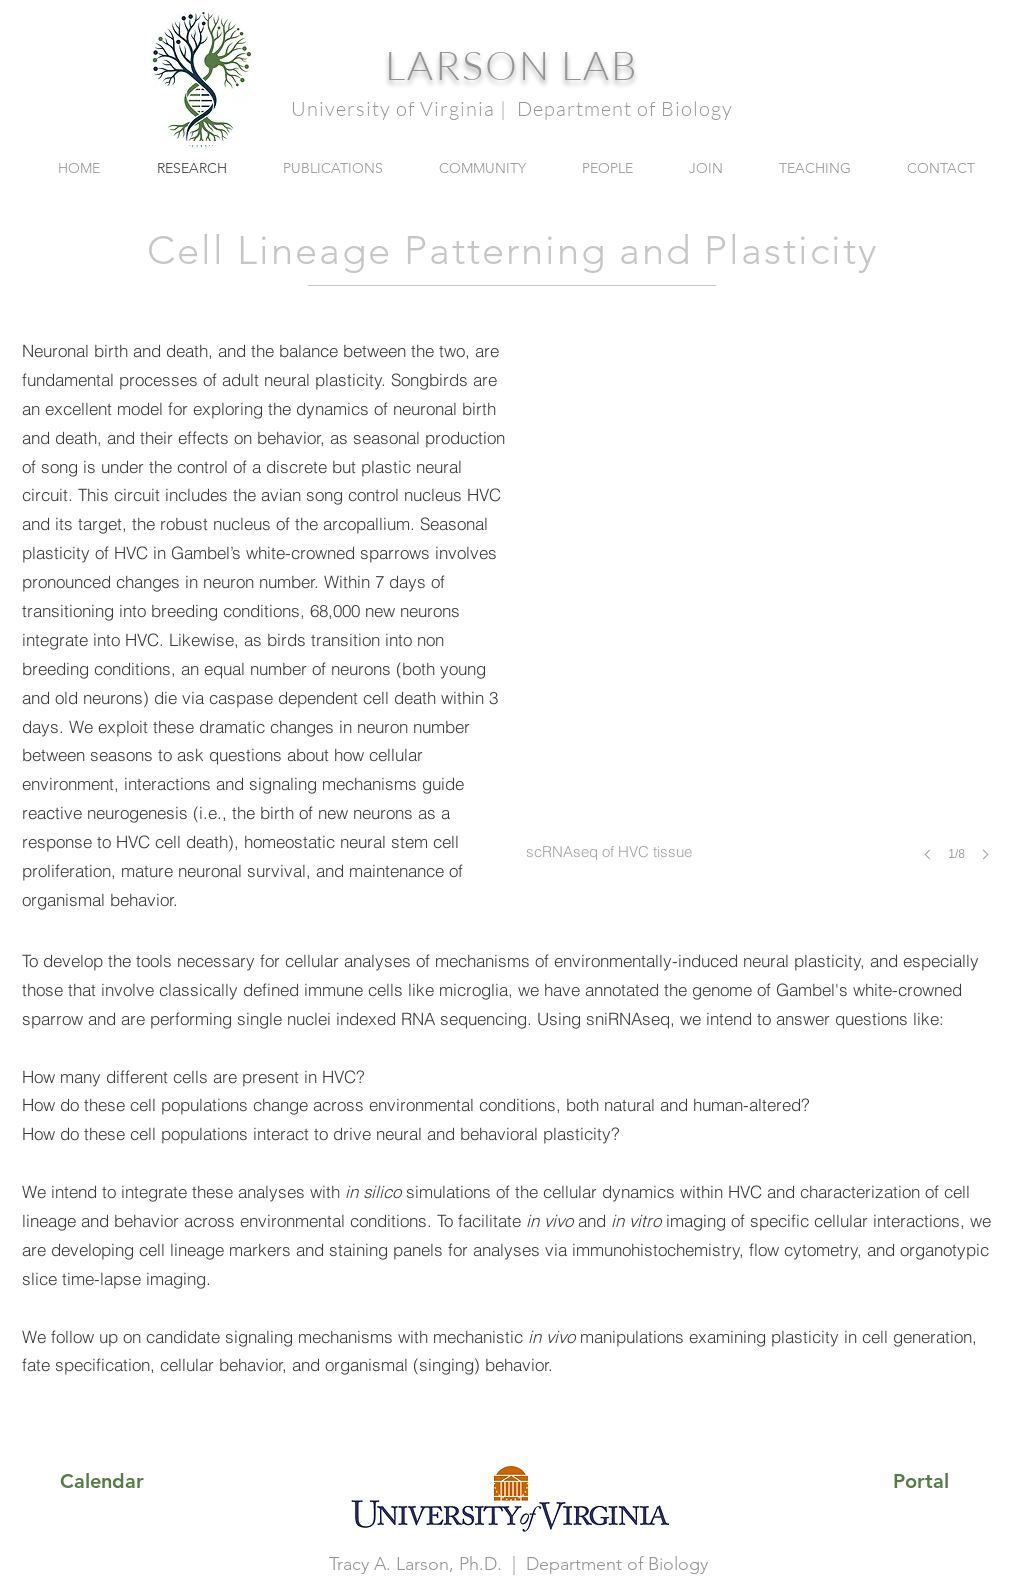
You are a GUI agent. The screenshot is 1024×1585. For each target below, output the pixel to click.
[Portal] (921, 1481)
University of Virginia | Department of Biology (512, 108)
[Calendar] (102, 1481)
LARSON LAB (512, 64)
